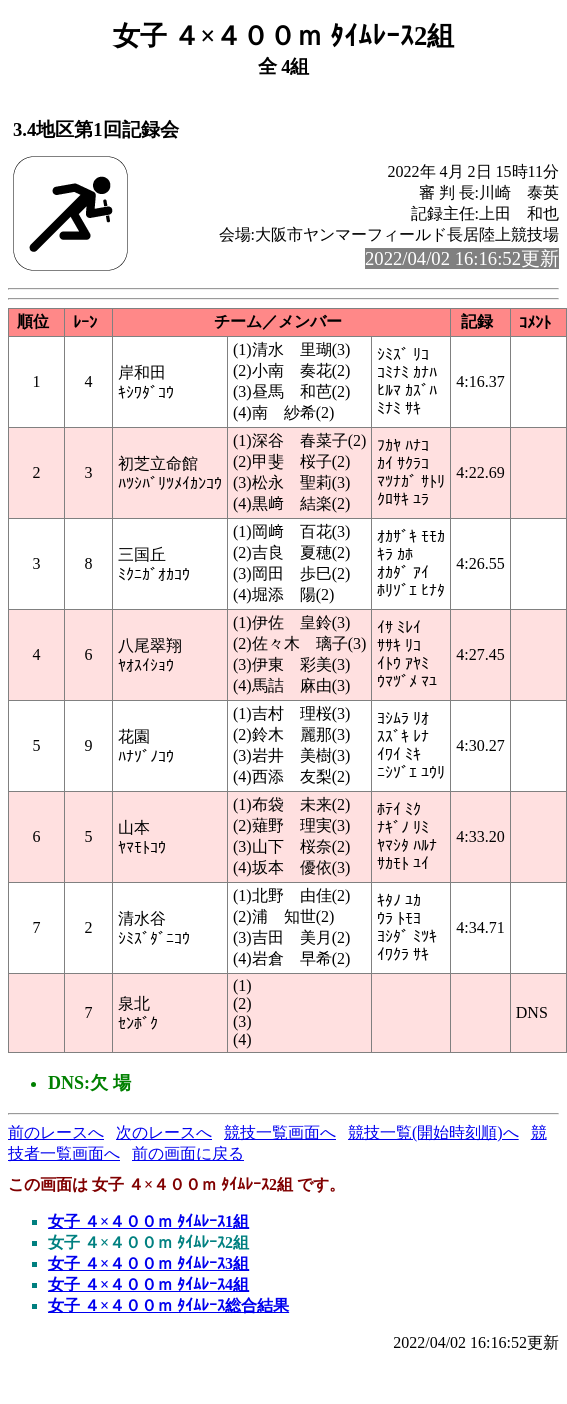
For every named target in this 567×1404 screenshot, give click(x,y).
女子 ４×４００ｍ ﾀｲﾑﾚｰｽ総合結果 (168, 1305)
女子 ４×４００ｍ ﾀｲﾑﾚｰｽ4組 (148, 1284)
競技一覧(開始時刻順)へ (433, 1132)
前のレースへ (56, 1132)
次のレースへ (164, 1132)
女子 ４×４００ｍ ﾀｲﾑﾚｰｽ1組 (148, 1221)
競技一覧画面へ (280, 1132)
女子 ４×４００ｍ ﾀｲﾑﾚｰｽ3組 (148, 1263)
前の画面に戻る (188, 1153)
